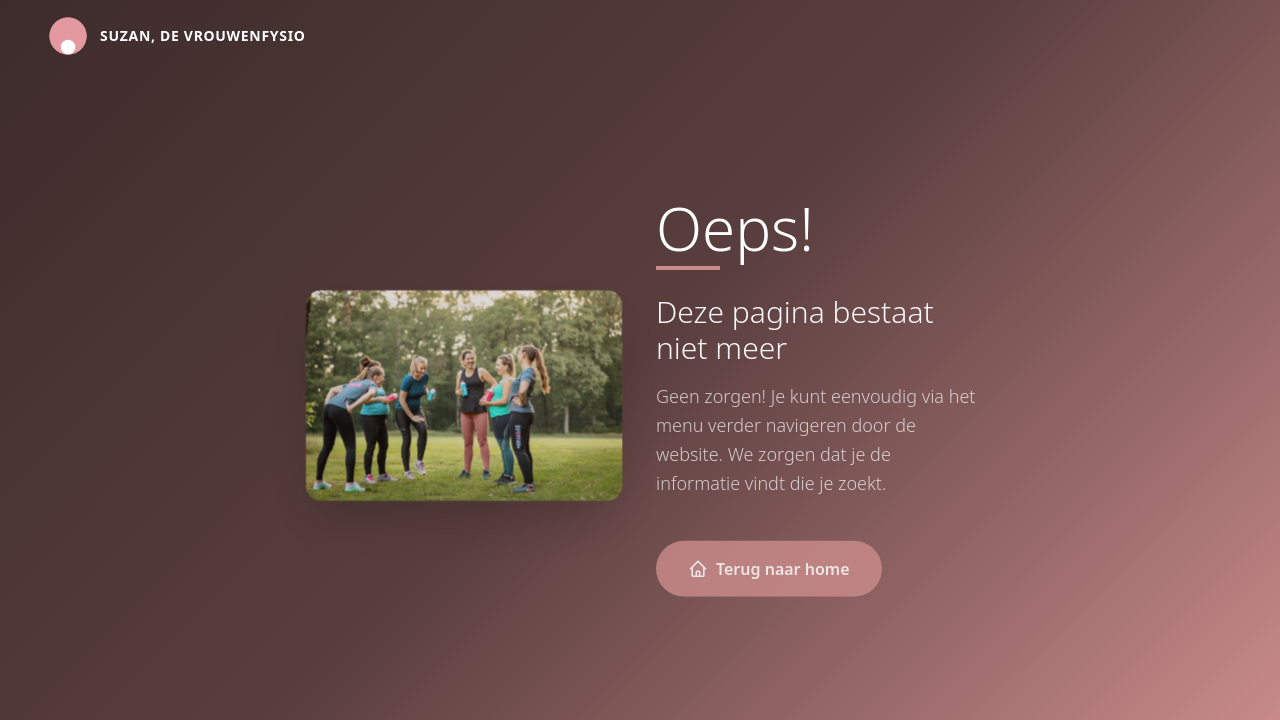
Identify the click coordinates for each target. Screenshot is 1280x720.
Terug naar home (769, 570)
